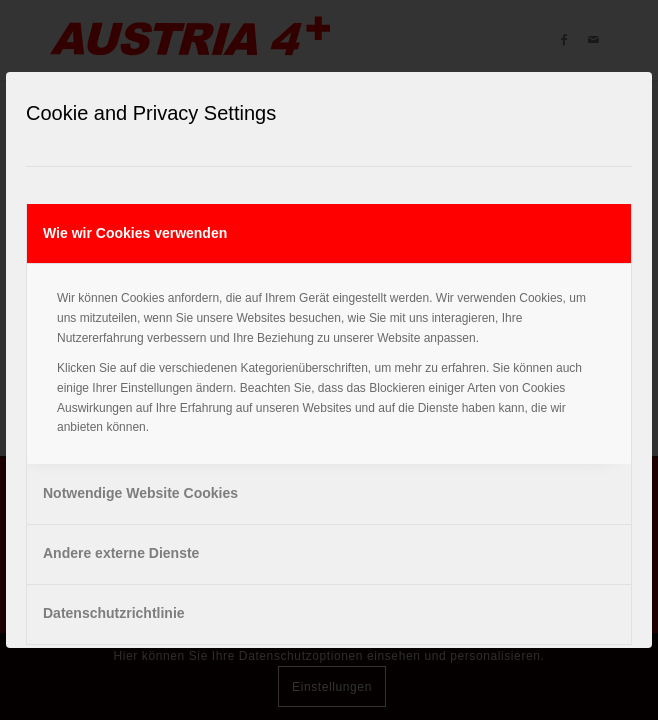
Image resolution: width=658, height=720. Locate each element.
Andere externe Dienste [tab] (121, 553)
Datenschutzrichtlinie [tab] (114, 613)
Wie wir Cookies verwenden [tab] (135, 233)
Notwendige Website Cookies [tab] (140, 493)
